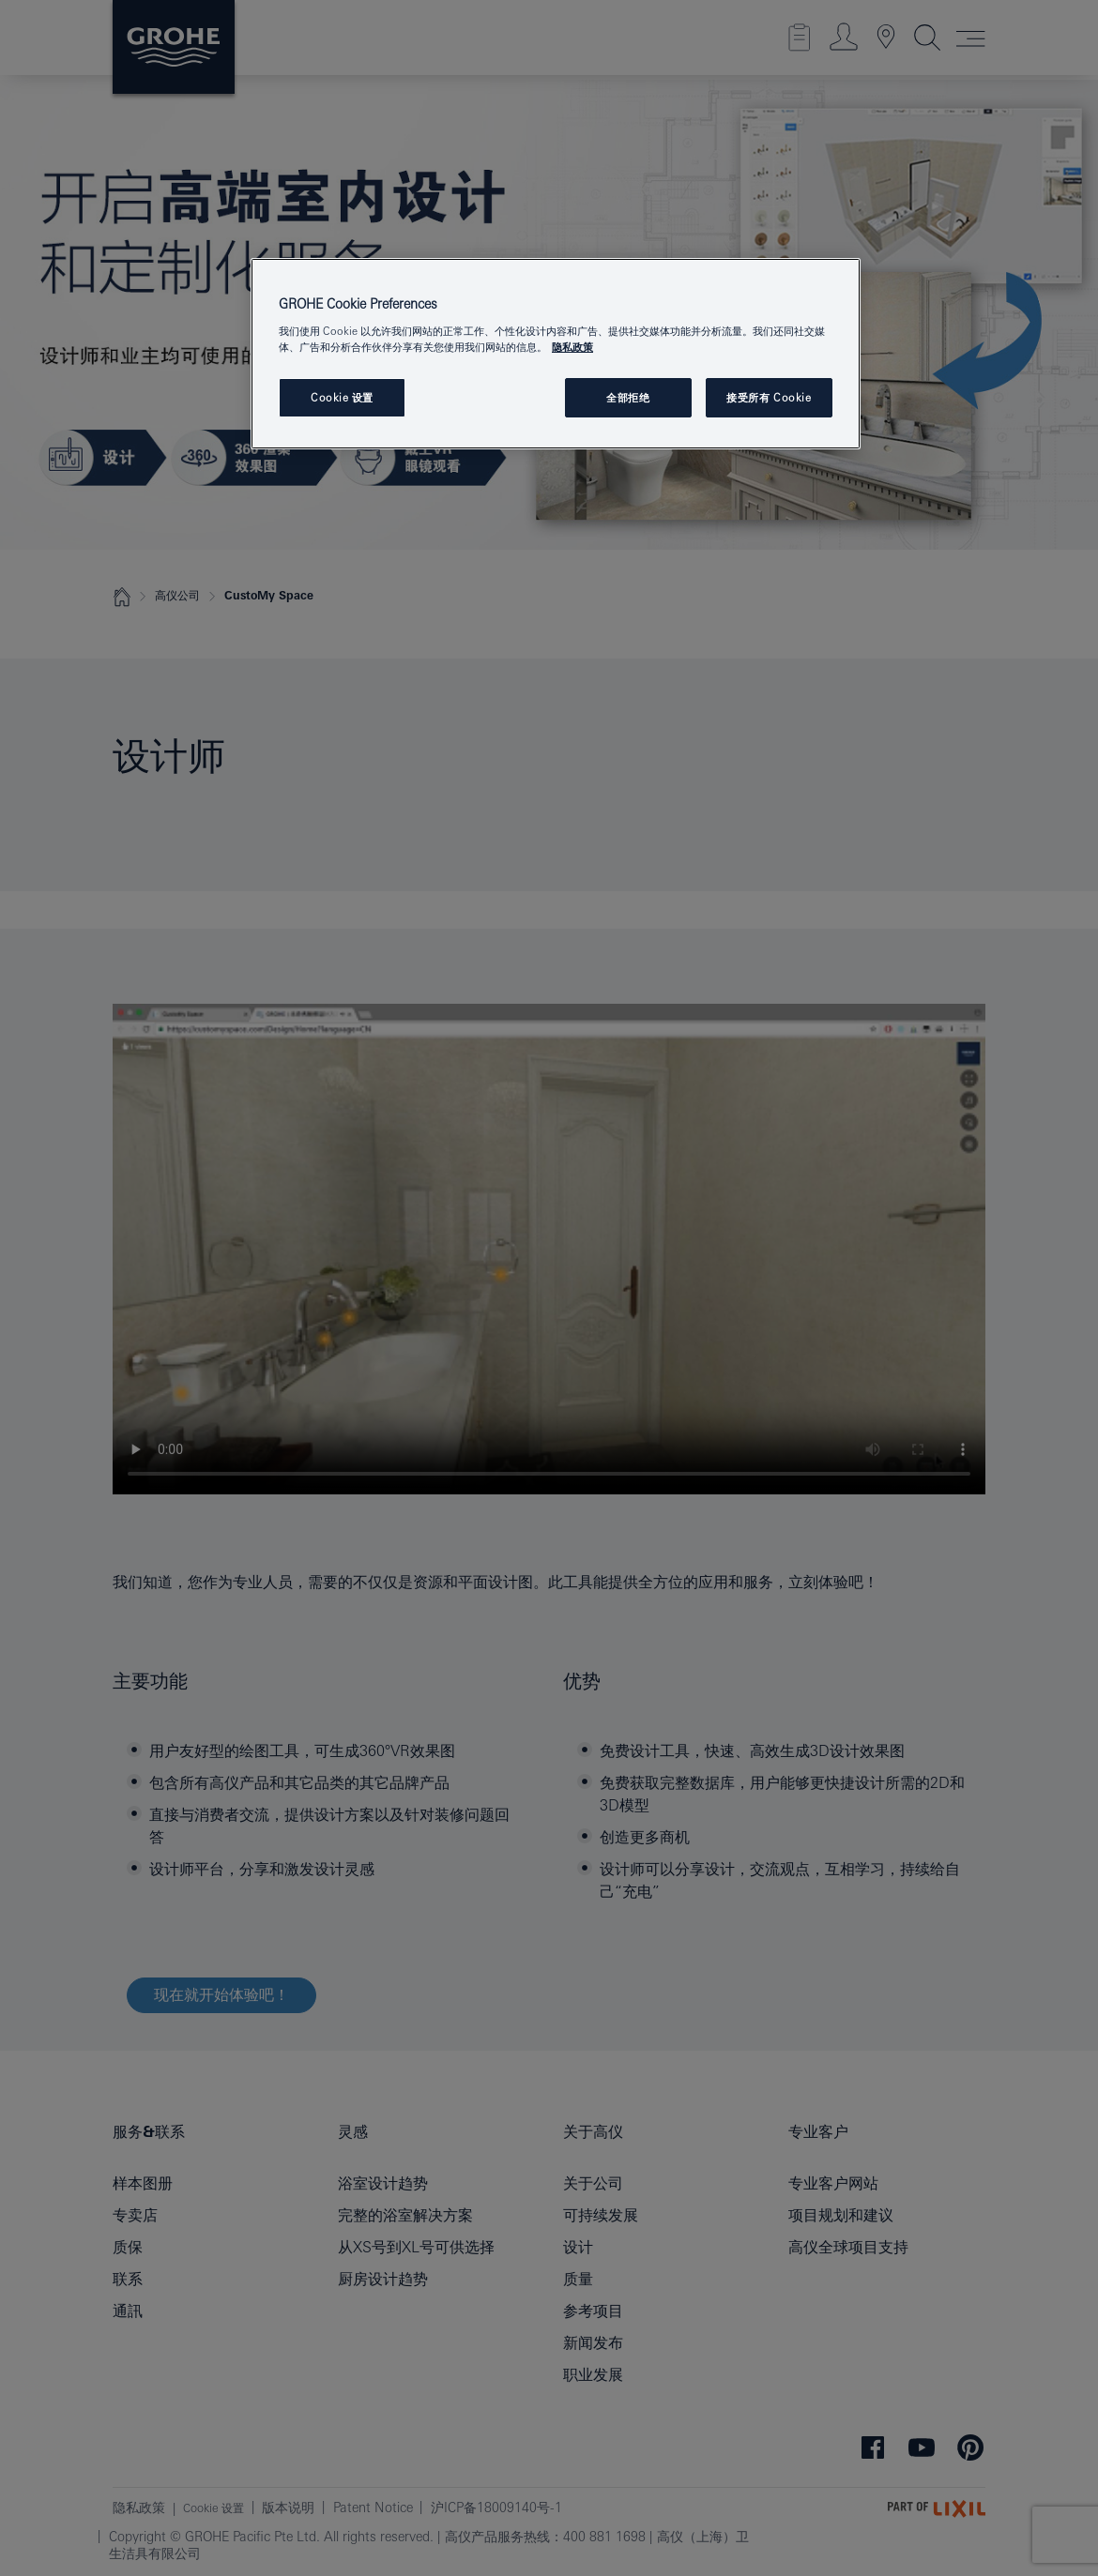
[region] (556, 354)
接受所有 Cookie (768, 397)
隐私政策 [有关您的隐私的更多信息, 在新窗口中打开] (572, 347)
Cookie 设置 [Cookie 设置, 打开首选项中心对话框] (342, 397)
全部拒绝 (627, 397)
